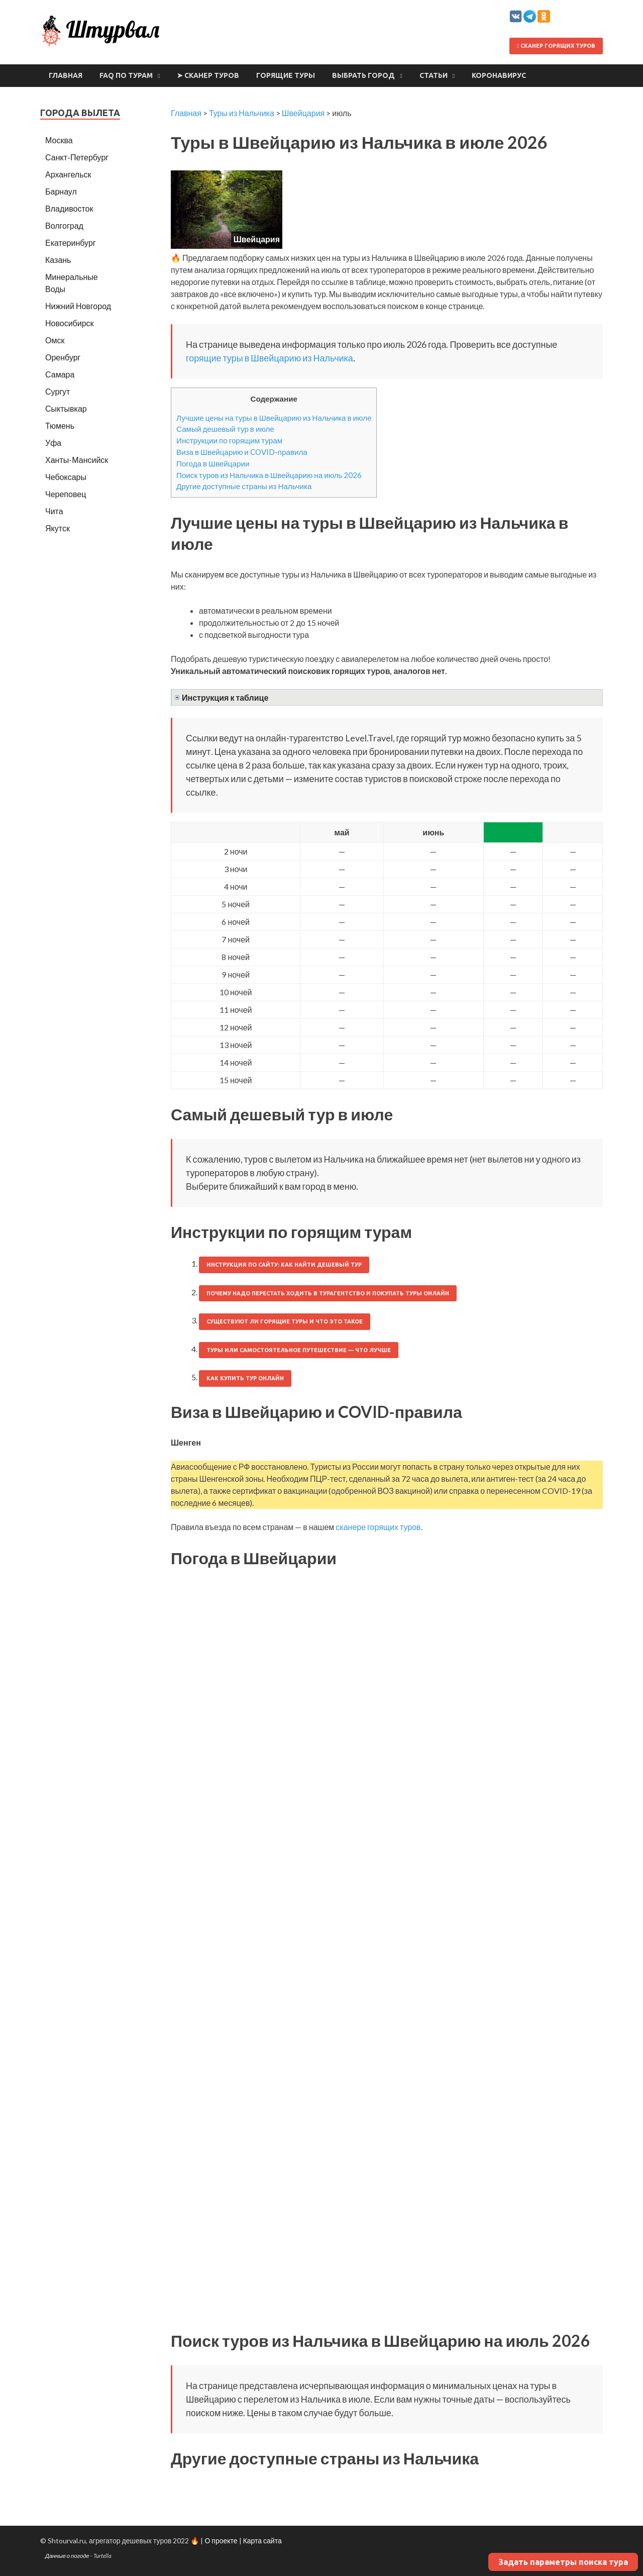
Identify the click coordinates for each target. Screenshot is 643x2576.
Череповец (65, 494)
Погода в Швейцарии (212, 463)
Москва (59, 140)
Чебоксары (65, 477)
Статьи (433, 75)
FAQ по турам (126, 75)
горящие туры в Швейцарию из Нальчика (269, 357)
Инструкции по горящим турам (229, 440)
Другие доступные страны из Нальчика (243, 486)
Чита (54, 511)
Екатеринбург (70, 242)
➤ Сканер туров (208, 75)
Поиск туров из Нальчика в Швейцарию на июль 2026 (269, 475)
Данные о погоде (67, 2555)
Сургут (57, 391)
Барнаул (61, 191)
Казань (58, 259)
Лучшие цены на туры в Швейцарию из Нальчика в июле (273, 417)
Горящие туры (285, 75)
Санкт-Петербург (77, 157)
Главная (65, 75)
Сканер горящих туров (556, 46)
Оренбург (62, 357)
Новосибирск (69, 323)
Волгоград (64, 225)
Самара (59, 374)
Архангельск (68, 174)
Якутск (57, 528)
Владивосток (69, 208)
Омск (54, 340)
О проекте (220, 2540)
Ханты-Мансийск (76, 459)
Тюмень (59, 425)
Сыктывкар (66, 408)
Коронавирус (499, 75)
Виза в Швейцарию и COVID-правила (241, 451)
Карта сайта (262, 2540)
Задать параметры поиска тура (563, 2561)
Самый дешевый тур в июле (225, 428)
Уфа (53, 442)
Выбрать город (363, 75)
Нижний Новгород (78, 306)
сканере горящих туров (378, 1527)
